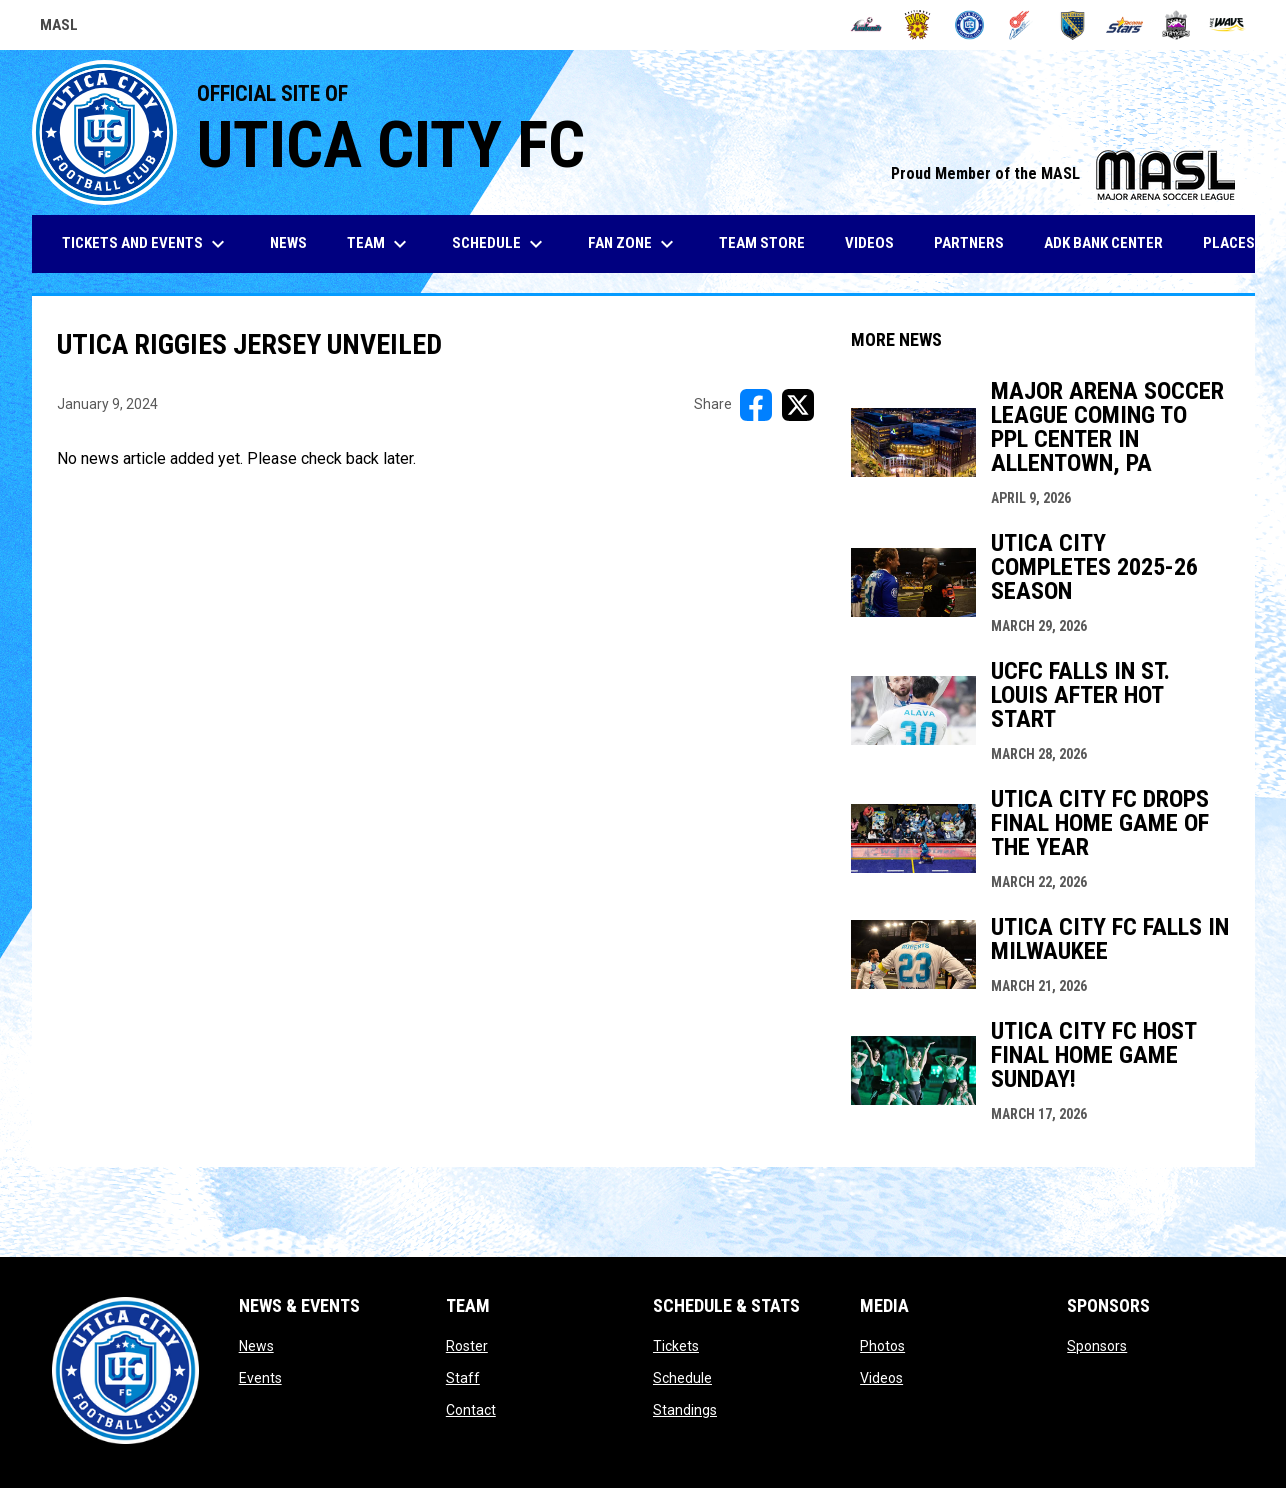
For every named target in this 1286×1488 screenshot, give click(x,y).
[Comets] (1021, 25)
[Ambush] (866, 25)
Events (260, 1378)
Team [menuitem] (379, 244)
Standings (685, 1410)
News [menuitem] (288, 243)
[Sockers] (1072, 25)
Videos (881, 1378)
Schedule (682, 1378)
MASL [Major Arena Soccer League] (59, 28)
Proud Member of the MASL (1063, 173)
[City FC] (969, 25)
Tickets (676, 1346)
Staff (463, 1378)
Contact (471, 1410)
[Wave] (1227, 25)
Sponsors (1097, 1346)
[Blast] (917, 25)
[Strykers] (1176, 25)
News (256, 1346)
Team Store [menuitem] (769, 242)
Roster (467, 1346)
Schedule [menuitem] (500, 244)
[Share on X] (798, 405)
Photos (882, 1346)
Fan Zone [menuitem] (633, 244)
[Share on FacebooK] (756, 405)
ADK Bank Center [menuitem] (1111, 242)
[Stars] (1124, 25)
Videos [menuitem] (869, 243)
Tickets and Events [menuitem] (146, 244)
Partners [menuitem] (969, 243)
